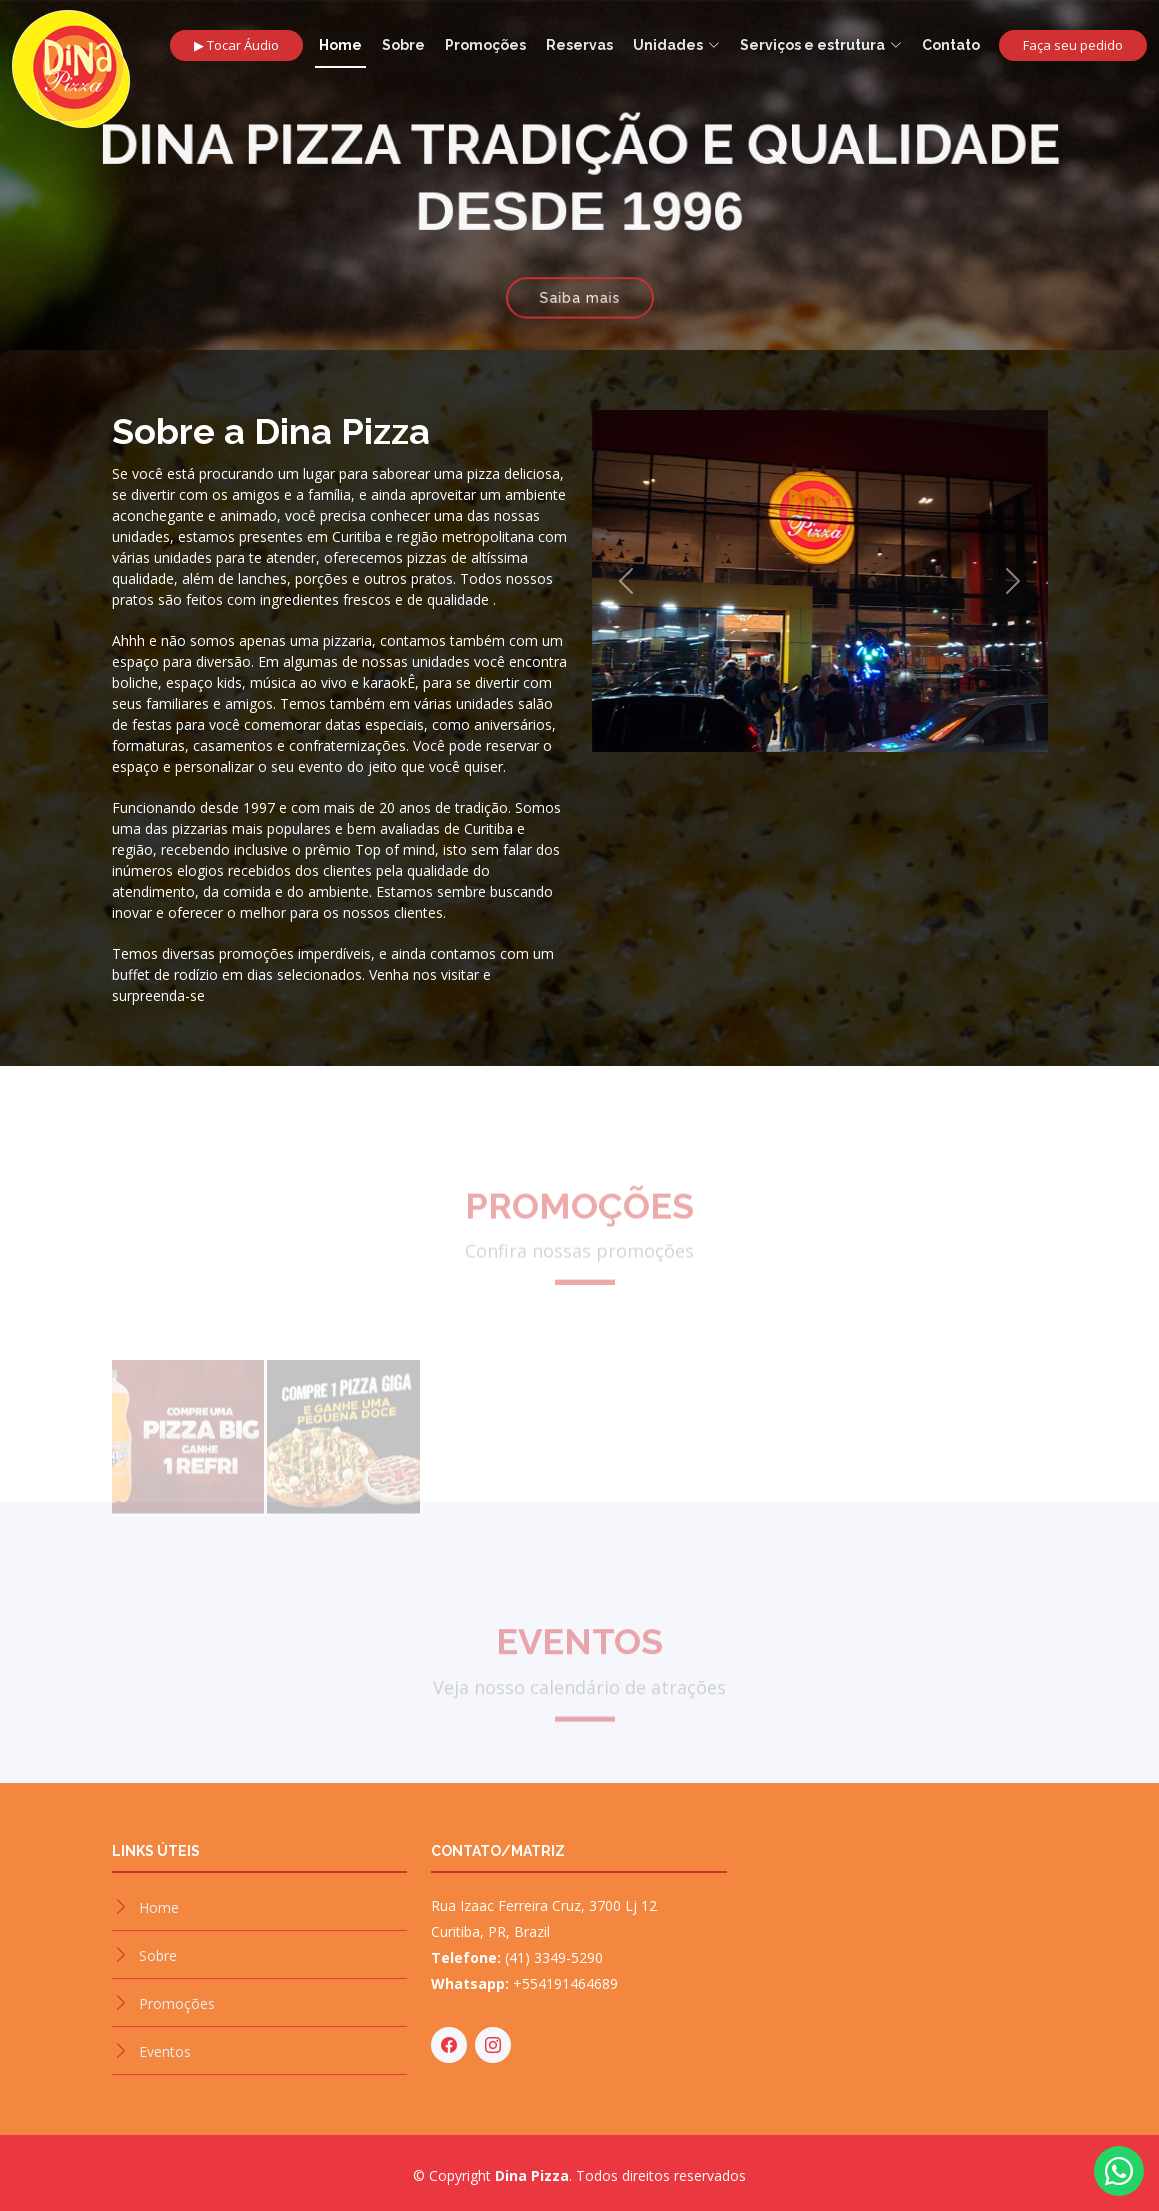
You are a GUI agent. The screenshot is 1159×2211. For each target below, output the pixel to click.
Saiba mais (579, 292)
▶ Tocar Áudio (236, 45)
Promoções (485, 45)
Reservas (579, 45)
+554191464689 (565, 1983)
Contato (951, 45)
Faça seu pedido (1073, 45)
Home (340, 45)
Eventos (165, 2051)
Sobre (403, 45)
